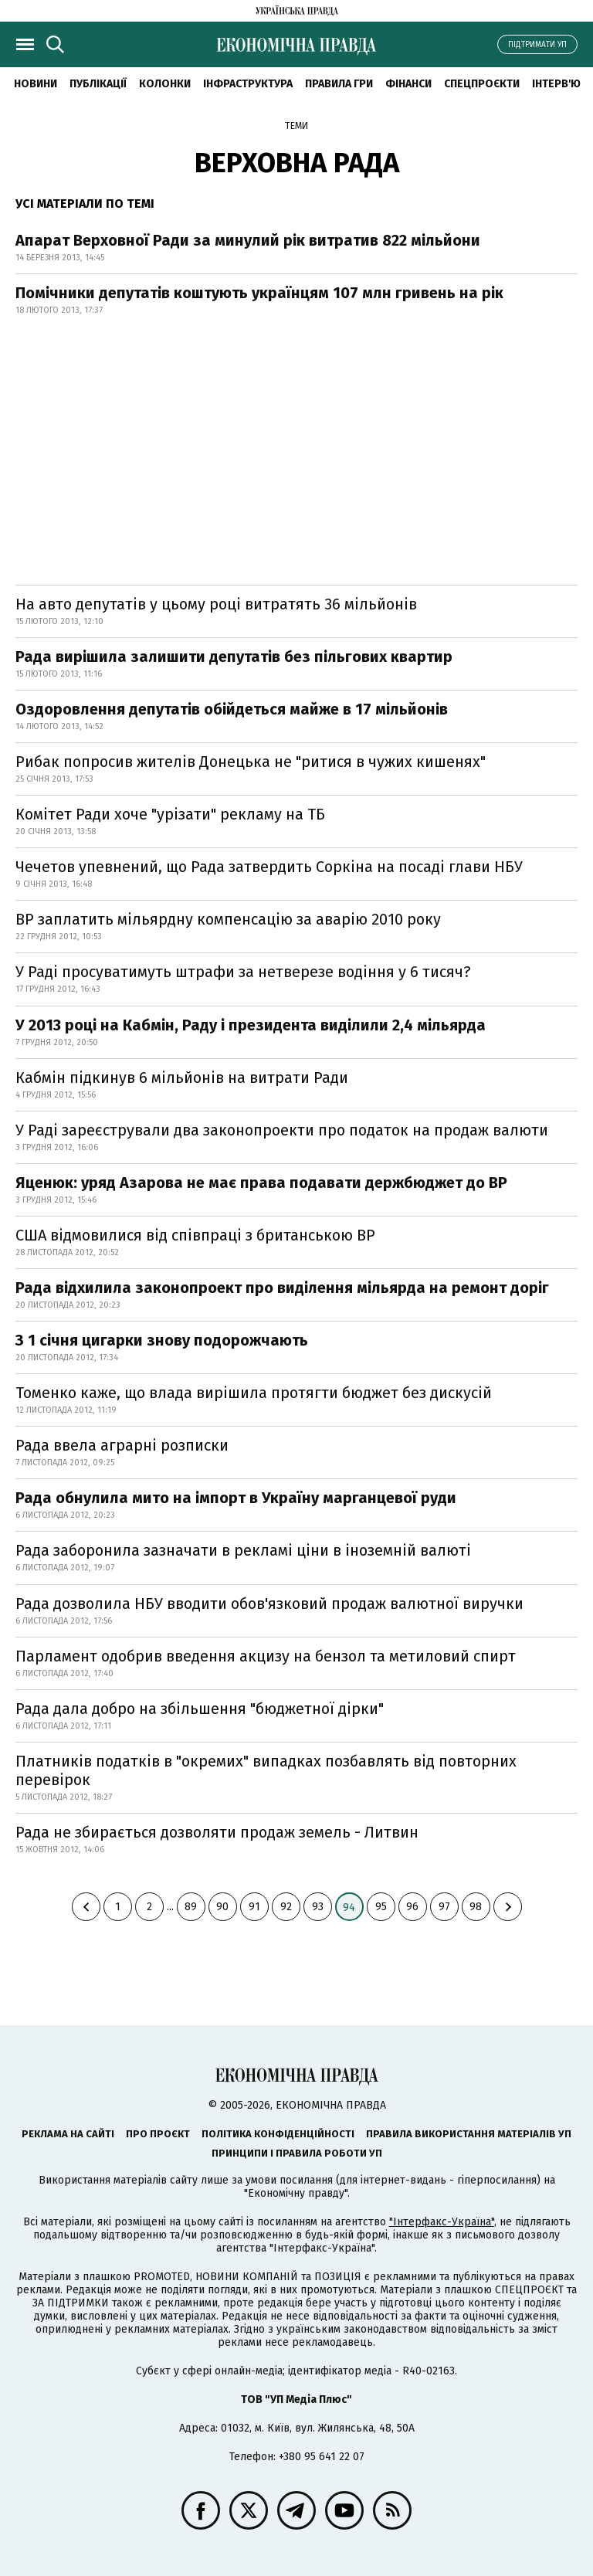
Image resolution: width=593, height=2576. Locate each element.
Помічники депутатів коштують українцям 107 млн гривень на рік (259, 292)
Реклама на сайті (68, 2134)
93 (318, 1906)
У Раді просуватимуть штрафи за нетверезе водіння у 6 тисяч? (243, 971)
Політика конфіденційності (278, 2134)
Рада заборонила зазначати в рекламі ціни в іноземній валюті (243, 1550)
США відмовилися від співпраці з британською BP (195, 1235)
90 (222, 1906)
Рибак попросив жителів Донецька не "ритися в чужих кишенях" (250, 761)
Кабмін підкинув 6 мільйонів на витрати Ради (181, 1077)
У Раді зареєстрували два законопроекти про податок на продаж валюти (281, 1130)
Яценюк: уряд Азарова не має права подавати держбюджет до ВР (261, 1182)
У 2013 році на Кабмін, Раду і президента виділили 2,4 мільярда (250, 1025)
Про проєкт (158, 2134)
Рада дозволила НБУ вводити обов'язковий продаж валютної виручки (269, 1603)
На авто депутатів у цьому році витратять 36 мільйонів (216, 604)
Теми (296, 125)
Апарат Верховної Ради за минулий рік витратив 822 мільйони (247, 240)
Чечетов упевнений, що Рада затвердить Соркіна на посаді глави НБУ (269, 866)
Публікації (98, 83)
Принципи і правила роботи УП (297, 2153)
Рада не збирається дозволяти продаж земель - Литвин (216, 1832)
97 (444, 1906)
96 (412, 1906)
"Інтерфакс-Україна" (441, 2221)
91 (254, 1906)
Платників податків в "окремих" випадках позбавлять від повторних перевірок (266, 1770)
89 (191, 1906)
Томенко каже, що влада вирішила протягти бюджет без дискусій (253, 1392)
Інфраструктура (248, 83)
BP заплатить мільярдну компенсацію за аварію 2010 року (228, 919)
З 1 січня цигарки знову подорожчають (161, 1340)
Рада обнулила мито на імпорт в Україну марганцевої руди (235, 1497)
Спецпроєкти (482, 83)
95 (381, 1906)
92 (286, 1906)
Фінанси (408, 83)
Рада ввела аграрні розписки (122, 1445)
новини (35, 83)
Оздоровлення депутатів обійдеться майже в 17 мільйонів (231, 709)
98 (475, 1906)
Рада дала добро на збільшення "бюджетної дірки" (199, 1708)
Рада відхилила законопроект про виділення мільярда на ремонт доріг (282, 1287)
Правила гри (339, 83)
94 (349, 1907)
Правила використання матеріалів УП (468, 2134)
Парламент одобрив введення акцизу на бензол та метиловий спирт (265, 1656)
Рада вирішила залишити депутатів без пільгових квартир (233, 656)
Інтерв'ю (556, 83)
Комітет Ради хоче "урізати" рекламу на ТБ (170, 814)
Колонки (165, 83)
